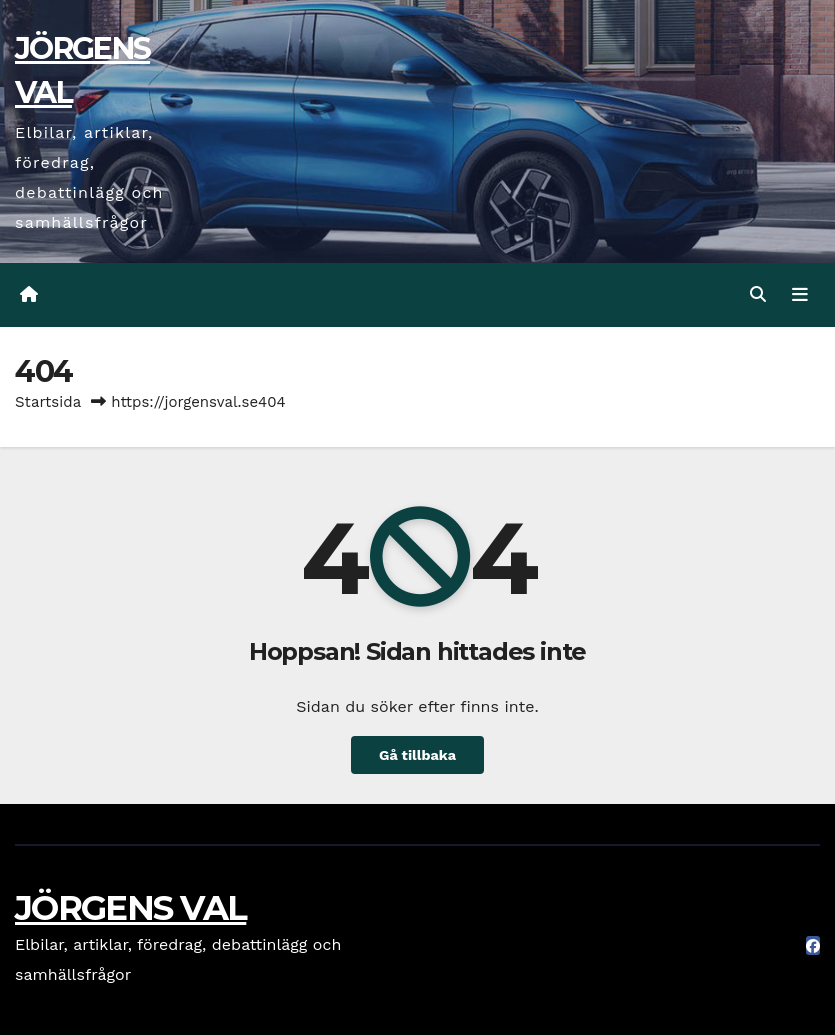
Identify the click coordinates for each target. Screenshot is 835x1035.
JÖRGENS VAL (130, 908)
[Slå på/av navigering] (800, 295)
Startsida (48, 402)
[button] (758, 294)
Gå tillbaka (417, 755)
